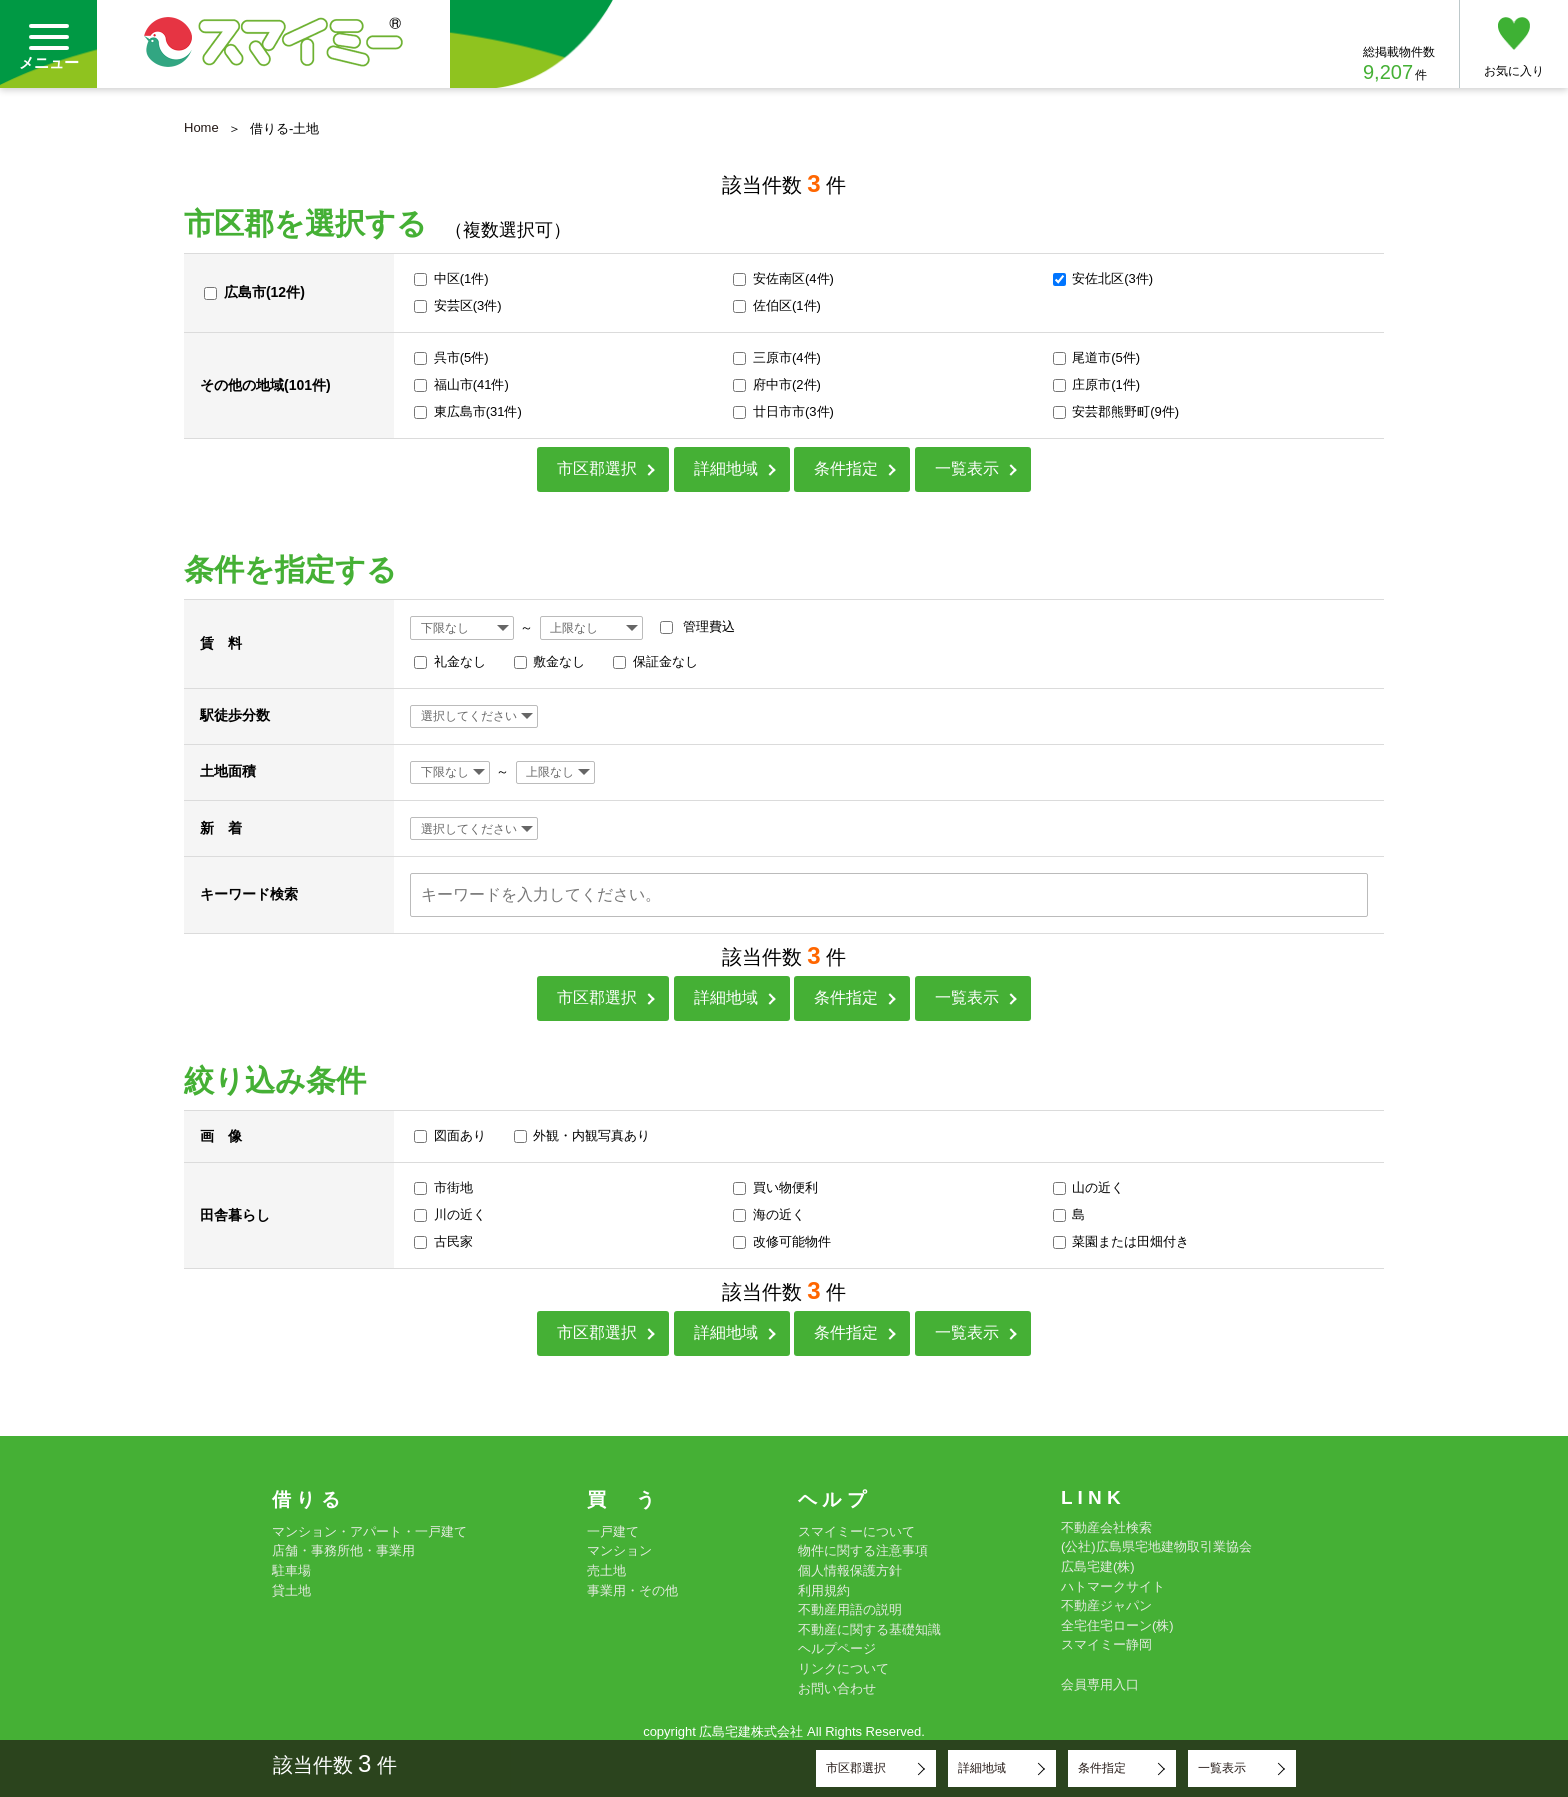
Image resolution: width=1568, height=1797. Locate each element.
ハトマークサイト (1113, 1586)
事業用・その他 (632, 1590)
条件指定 (846, 468)
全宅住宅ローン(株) (1117, 1625)
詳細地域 (726, 468)
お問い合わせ (837, 1688)
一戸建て (613, 1531)
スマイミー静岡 (1106, 1644)
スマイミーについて (856, 1531)
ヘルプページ (837, 1648)
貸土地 (291, 1590)
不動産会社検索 (1106, 1527)
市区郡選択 (597, 468)
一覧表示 (967, 468)
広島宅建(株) (1098, 1566)
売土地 (606, 1570)
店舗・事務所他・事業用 (343, 1550)
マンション (619, 1550)
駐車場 (291, 1570)
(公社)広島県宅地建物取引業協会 (1156, 1546)
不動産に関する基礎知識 (869, 1629)
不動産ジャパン (1106, 1605)
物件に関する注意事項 (863, 1550)
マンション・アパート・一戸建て (369, 1531)
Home (201, 127)
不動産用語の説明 (850, 1609)
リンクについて (843, 1668)
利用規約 (824, 1590)
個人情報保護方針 (850, 1570)
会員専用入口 (1100, 1684)
